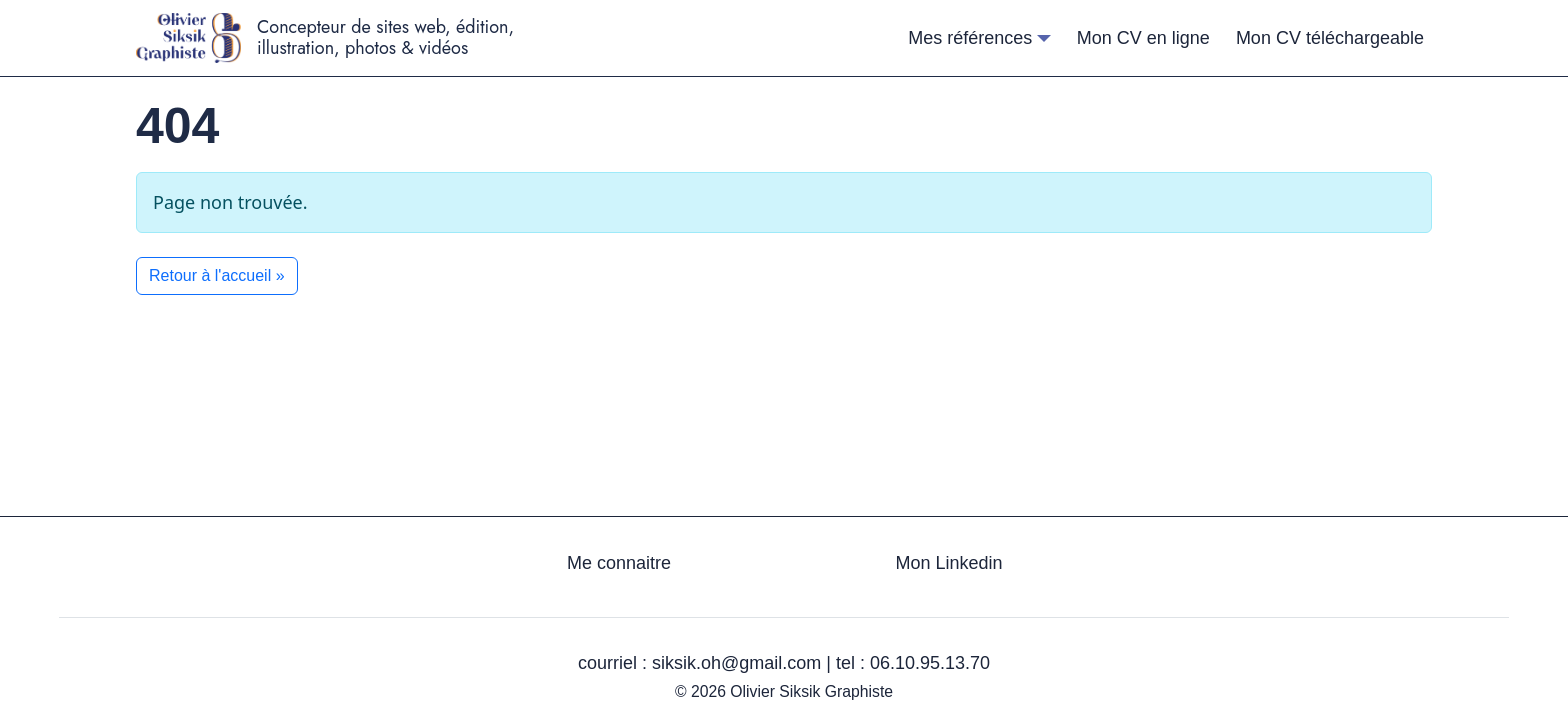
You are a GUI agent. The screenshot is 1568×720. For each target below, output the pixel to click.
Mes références (970, 38)
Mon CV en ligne (1143, 38)
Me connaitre (619, 563)
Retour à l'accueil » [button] (217, 275)
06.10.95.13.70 (930, 663)
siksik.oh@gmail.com (736, 663)
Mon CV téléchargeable (1330, 38)
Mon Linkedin (948, 563)
